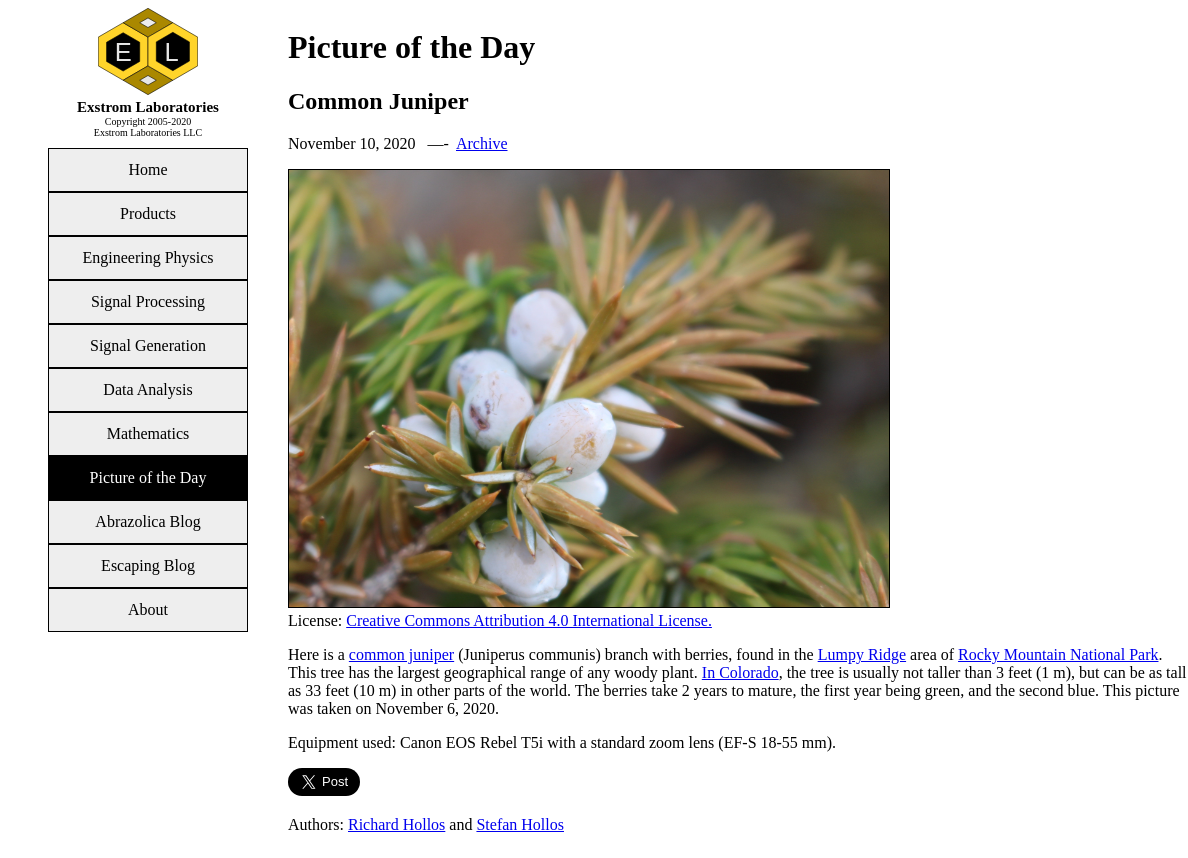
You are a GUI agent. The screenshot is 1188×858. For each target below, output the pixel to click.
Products (148, 213)
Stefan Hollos (520, 824)
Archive (482, 143)
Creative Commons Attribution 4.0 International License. (529, 620)
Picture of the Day (148, 477)
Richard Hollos (396, 824)
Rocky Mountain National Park (1058, 654)
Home (147, 169)
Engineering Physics (147, 257)
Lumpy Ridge (862, 654)
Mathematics (148, 433)
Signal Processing (148, 301)
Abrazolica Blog (147, 521)
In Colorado (740, 672)
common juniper (401, 654)
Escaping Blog (148, 565)
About (148, 609)
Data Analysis (147, 389)
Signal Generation (148, 345)
